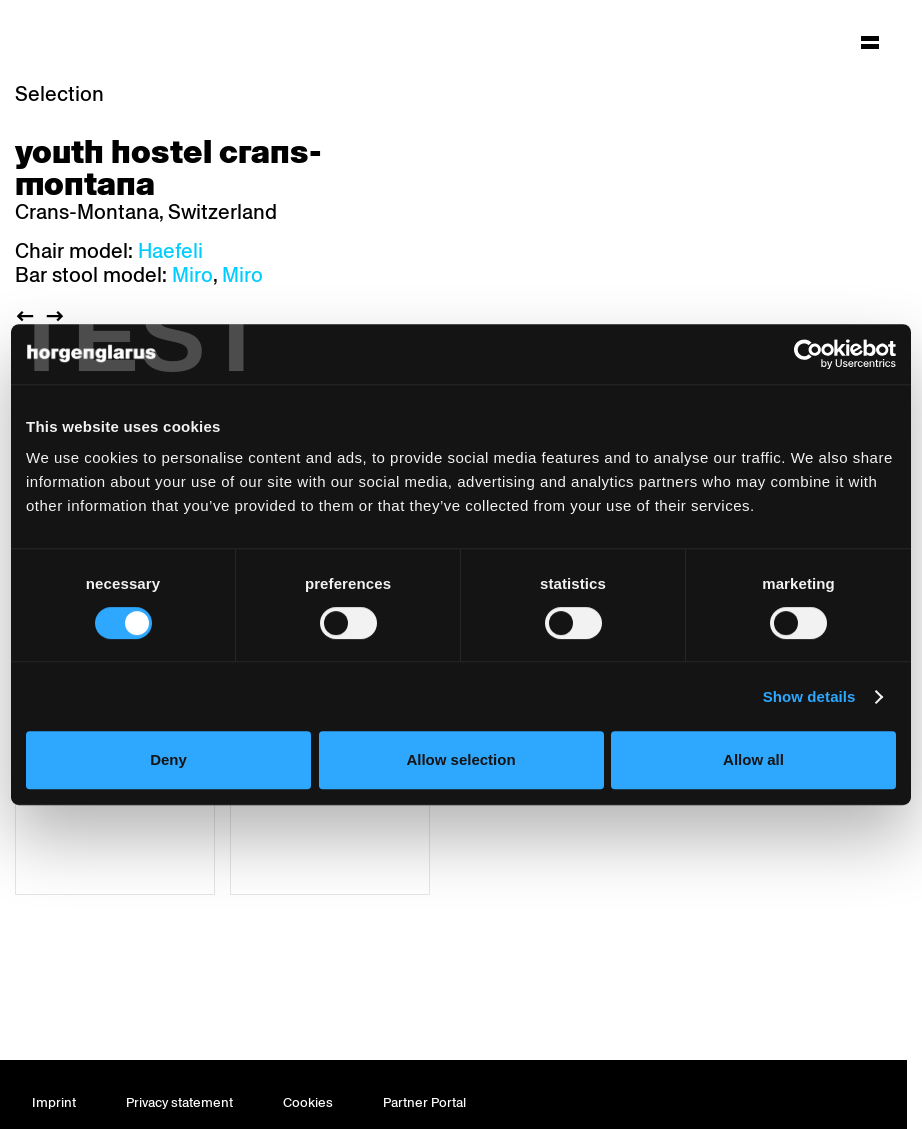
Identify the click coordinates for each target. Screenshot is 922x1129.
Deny (168, 759)
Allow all (753, 759)
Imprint (54, 1102)
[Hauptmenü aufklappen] (870, 42)
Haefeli (170, 251)
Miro (192, 275)
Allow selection (460, 759)
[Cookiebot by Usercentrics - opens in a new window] (808, 354)
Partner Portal (424, 1102)
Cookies (308, 1102)
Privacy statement (179, 1102)
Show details (809, 696)
